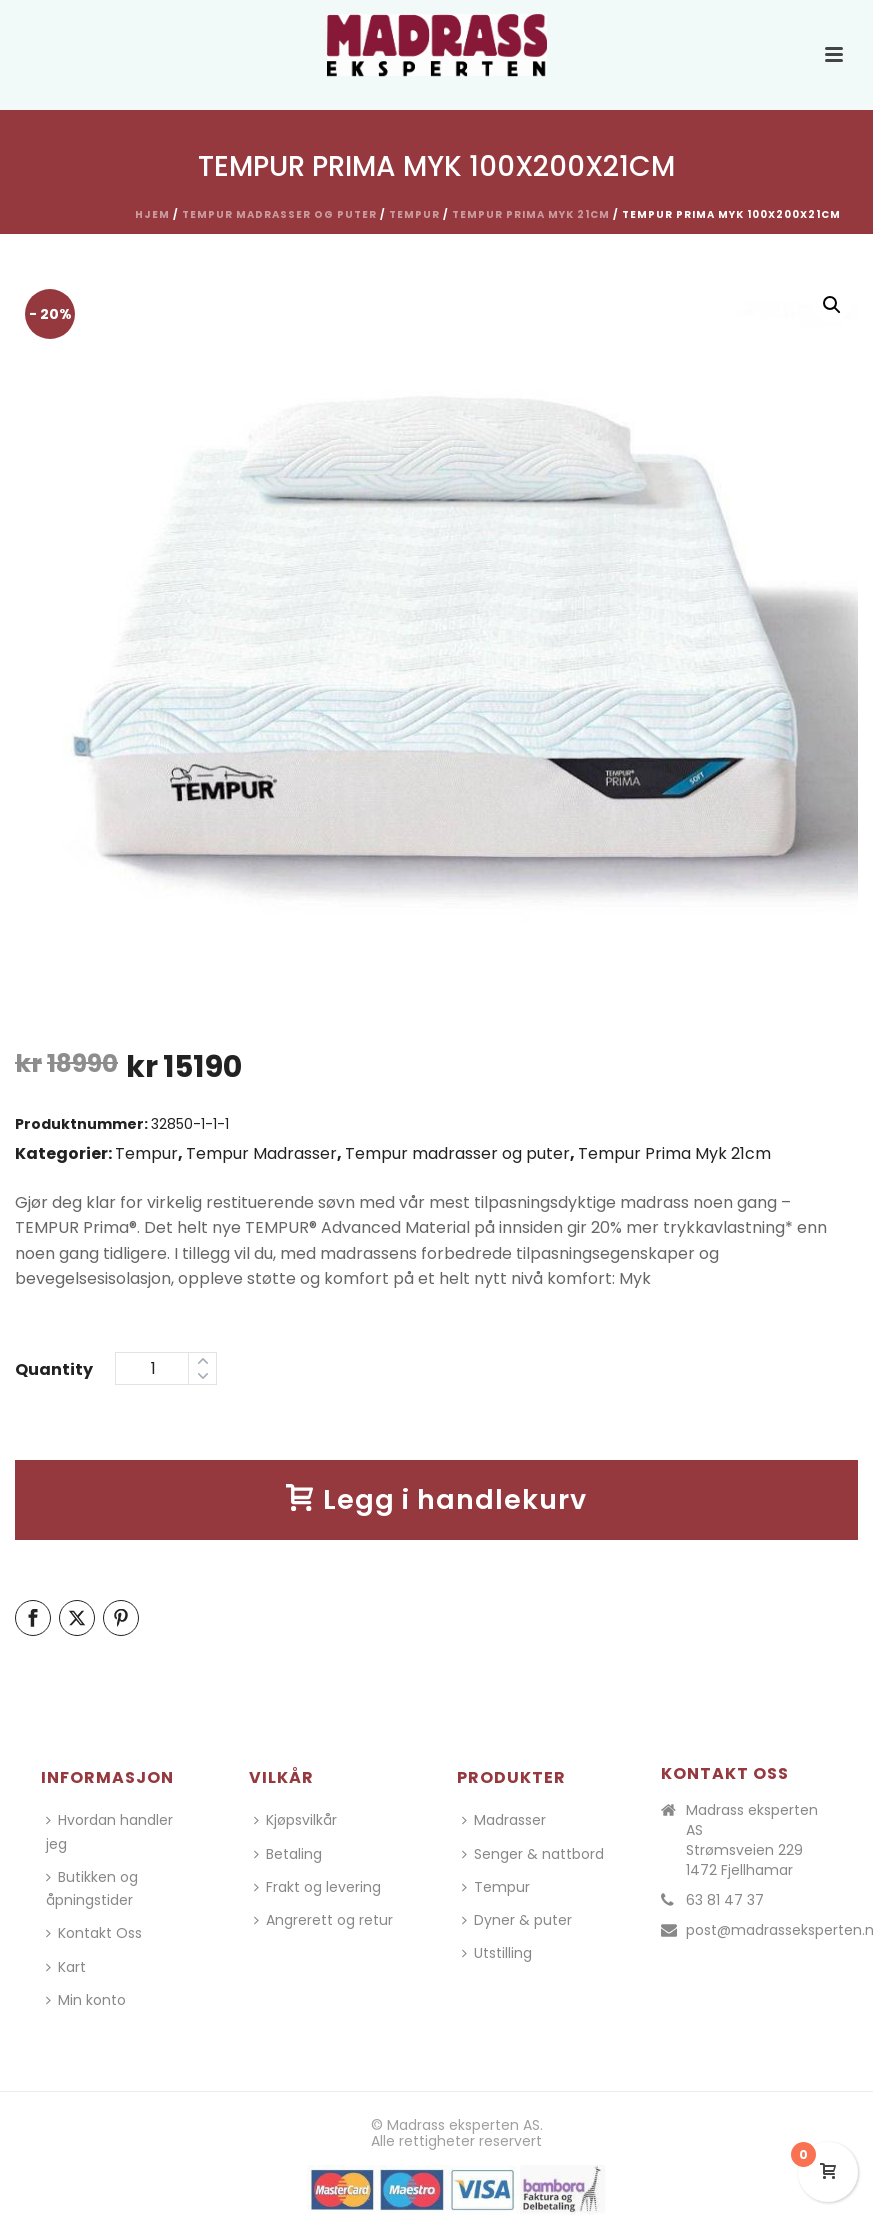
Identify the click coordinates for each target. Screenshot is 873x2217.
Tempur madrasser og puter (279, 214)
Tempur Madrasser (261, 1153)
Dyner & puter (517, 1920)
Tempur (414, 214)
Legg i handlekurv (436, 1499)
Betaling (288, 1854)
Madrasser (504, 1820)
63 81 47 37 (725, 1900)
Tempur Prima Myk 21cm (531, 214)
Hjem (152, 214)
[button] (832, 305)
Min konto (86, 2000)
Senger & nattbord (533, 1854)
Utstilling (497, 1953)
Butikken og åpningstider (92, 1888)
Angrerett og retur (323, 1920)
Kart (66, 1967)
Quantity (54, 1369)
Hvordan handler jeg (109, 1831)
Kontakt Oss (94, 1933)
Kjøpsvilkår (295, 1820)
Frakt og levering (317, 1887)
